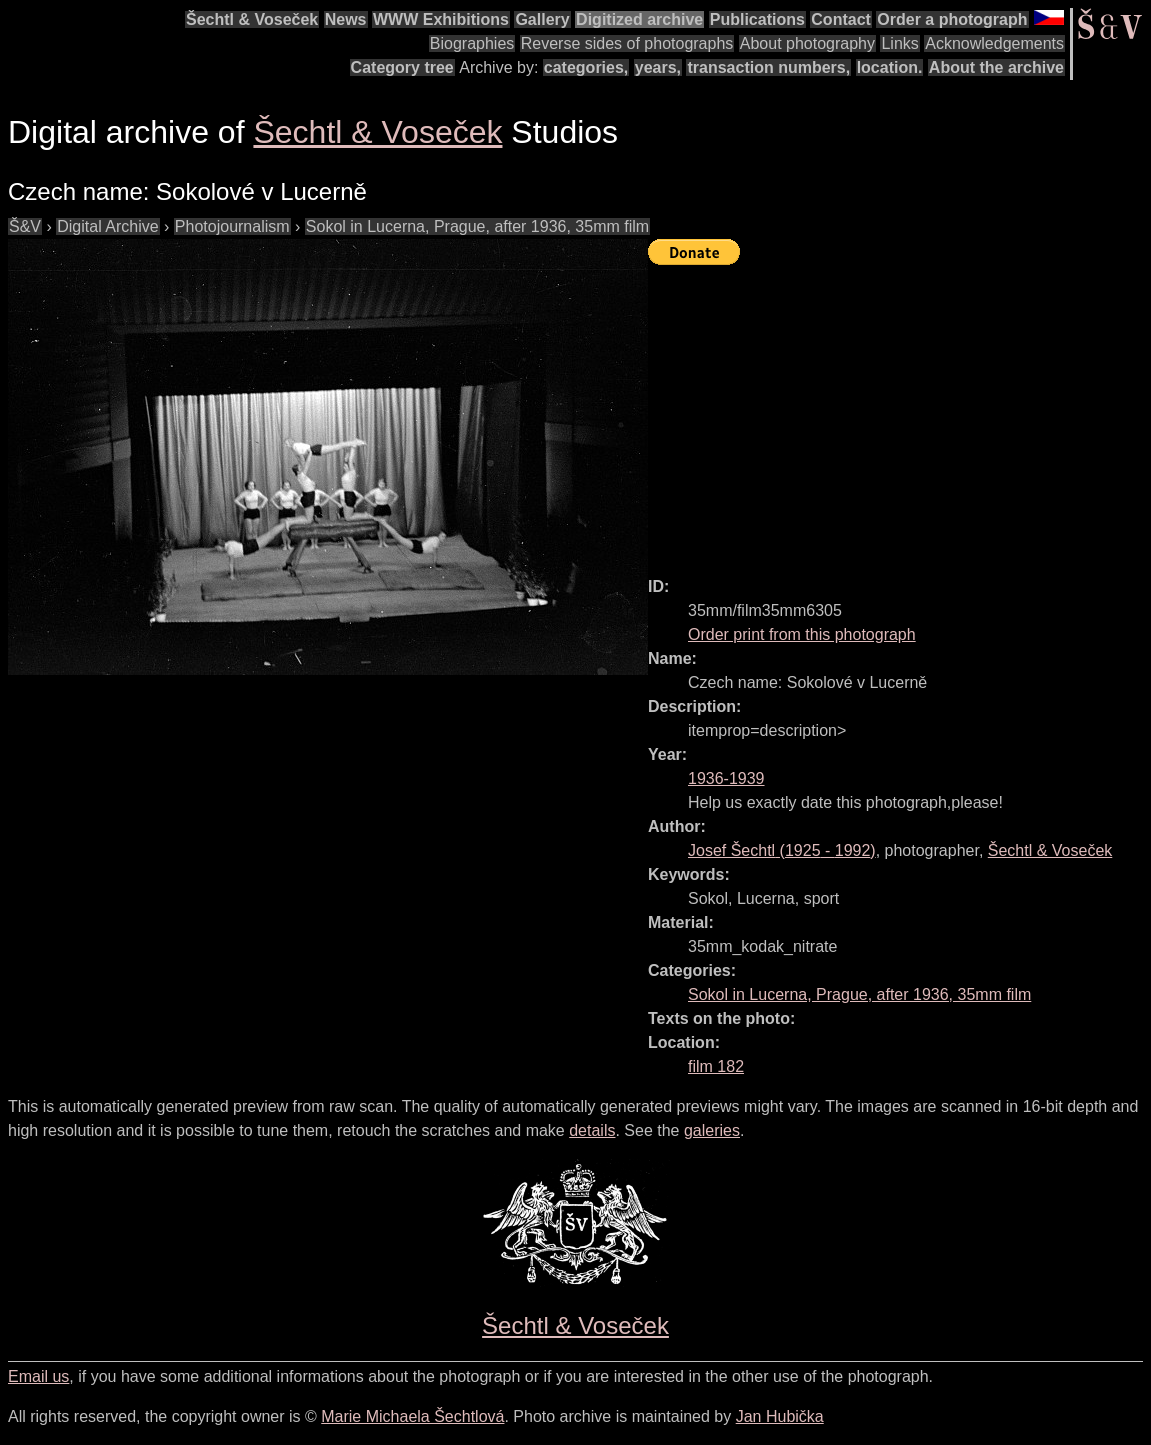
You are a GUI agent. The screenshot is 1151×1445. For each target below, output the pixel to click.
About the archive (996, 67)
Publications (757, 19)
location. (890, 67)
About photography (807, 43)
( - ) (782, 850)
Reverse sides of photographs (627, 43)
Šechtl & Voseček (252, 19)
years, (658, 67)
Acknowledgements (994, 43)
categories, (586, 67)
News (346, 19)
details (592, 1130)
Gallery (542, 19)
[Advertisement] (899, 412)
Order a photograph (952, 19)
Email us (38, 1376)
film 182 (716, 1066)
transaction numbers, (768, 67)
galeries (712, 1130)
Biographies (472, 43)
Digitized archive (639, 19)
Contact (841, 19)
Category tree (402, 67)
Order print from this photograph (802, 634)
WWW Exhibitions (441, 19)
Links (899, 43)
